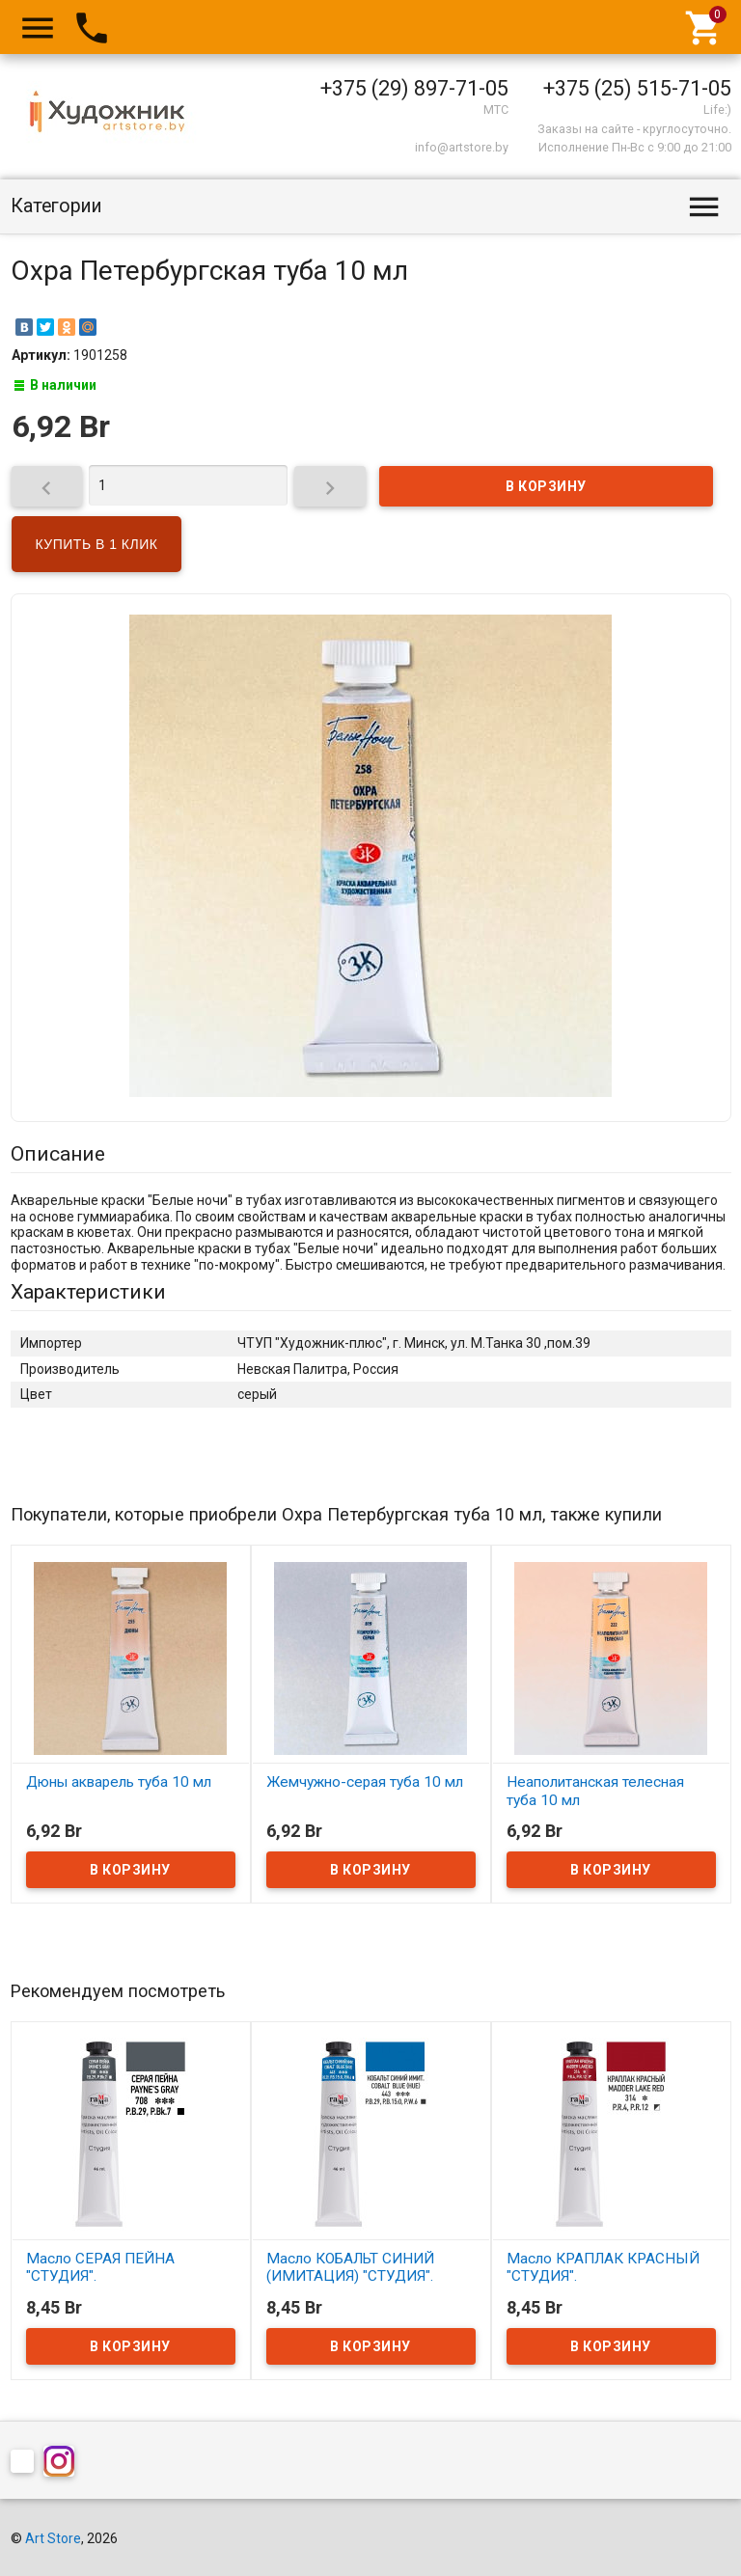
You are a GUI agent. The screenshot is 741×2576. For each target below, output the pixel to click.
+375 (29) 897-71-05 (414, 88)
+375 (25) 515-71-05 (637, 88)
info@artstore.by (461, 147)
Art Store (53, 2538)
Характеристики (88, 1291)
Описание (58, 1153)
